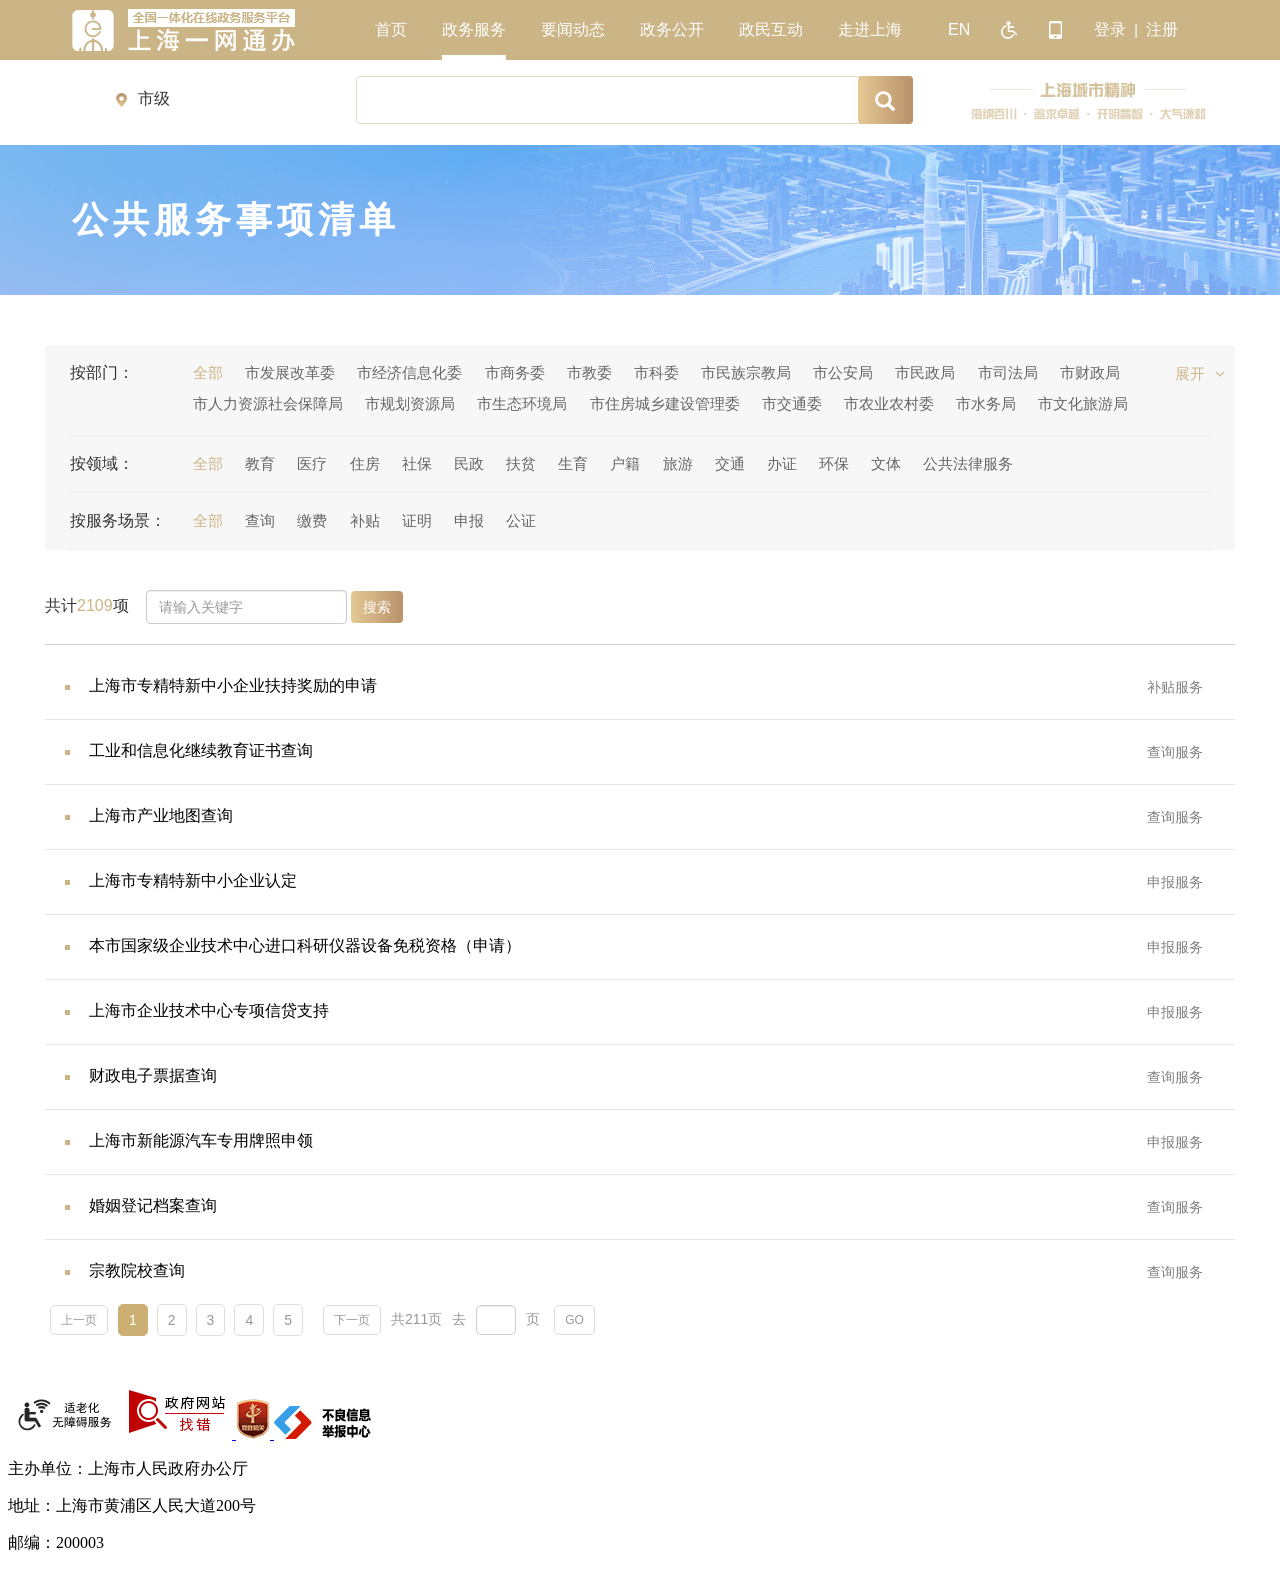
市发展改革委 (290, 372)
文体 (886, 463)
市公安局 (843, 372)
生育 (573, 463)
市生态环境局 (522, 403)
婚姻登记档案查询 (153, 1205)
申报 (469, 520)
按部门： (102, 372)
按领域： (102, 463)
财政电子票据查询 (153, 1075)
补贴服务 (1175, 687)
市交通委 (792, 403)
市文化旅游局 (1083, 403)
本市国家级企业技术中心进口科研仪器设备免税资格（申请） (305, 945)
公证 (521, 520)
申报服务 (1175, 882)
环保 (834, 463)
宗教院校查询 (137, 1270)
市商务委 (515, 372)
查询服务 (1175, 752)
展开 (1200, 373)
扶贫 (521, 463)
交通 (730, 463)
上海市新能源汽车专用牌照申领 (201, 1140)
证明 (417, 520)
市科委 (656, 372)
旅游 (678, 463)
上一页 (79, 1320)
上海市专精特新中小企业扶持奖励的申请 (233, 685)
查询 (260, 520)
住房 (365, 463)
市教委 (589, 372)
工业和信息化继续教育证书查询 (201, 750)
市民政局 (925, 372)
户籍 (625, 463)
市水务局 (986, 403)
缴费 (312, 520)
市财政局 (1090, 372)
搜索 (377, 607)
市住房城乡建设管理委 (665, 403)
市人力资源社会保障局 (268, 403)
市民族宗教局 (746, 372)
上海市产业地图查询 (161, 815)
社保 (417, 463)
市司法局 (1008, 372)
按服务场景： (118, 520)
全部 (208, 372)
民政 (469, 463)
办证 (782, 463)
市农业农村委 (889, 403)
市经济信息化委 (409, 372)
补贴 (365, 520)
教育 (260, 463)
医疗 (312, 463)
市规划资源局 (410, 403)
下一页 (352, 1320)
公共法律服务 (968, 463)
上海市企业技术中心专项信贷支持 (209, 1010)
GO (574, 1320)
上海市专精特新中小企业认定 (193, 880)
